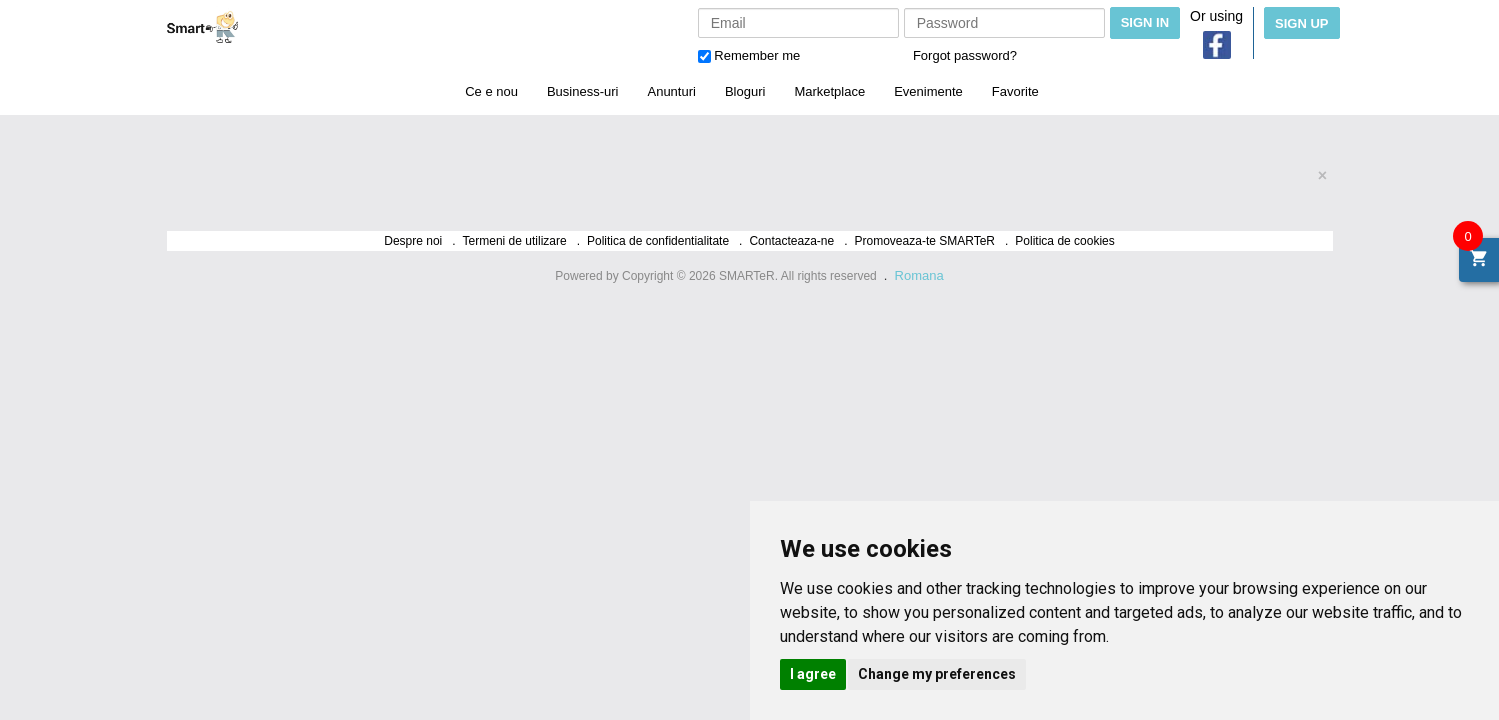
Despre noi (413, 241)
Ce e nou (491, 91)
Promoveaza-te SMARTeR (925, 241)
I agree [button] (813, 674)
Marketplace (829, 91)
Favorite (1015, 91)
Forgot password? (965, 55)
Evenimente (928, 91)
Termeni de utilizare (515, 241)
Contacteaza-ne (791, 241)
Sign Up (1301, 23)
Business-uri (583, 91)
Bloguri (745, 91)
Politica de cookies (1064, 241)
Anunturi (671, 91)
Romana (919, 275)
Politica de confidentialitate (658, 241)
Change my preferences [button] (937, 674)
